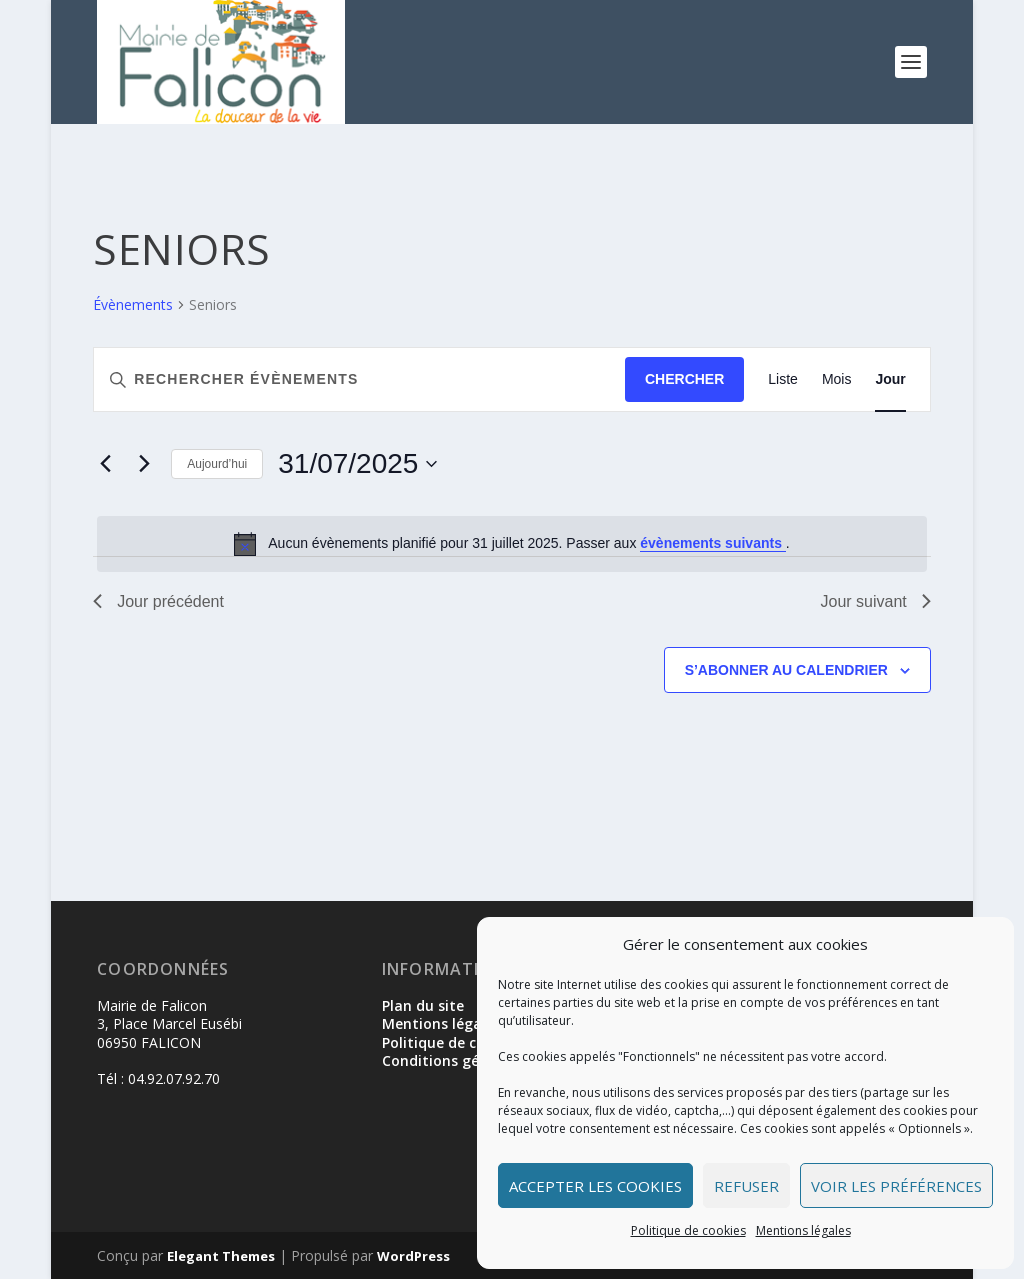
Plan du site (423, 1005)
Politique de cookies (688, 1230)
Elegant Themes (221, 1256)
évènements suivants (713, 543)
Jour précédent (158, 601)
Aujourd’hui (217, 464)
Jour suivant (876, 601)
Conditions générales (456, 1060)
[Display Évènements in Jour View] (890, 379)
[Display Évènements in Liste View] (783, 379)
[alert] (512, 544)
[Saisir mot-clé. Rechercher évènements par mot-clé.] (359, 379)
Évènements (133, 304)
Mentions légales (803, 1230)
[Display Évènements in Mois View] (837, 379)
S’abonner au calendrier (786, 670)
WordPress (413, 1256)
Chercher (684, 379)
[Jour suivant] (144, 464)
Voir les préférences (896, 1186)
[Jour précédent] (105, 464)
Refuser (746, 1186)
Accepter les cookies (595, 1186)
